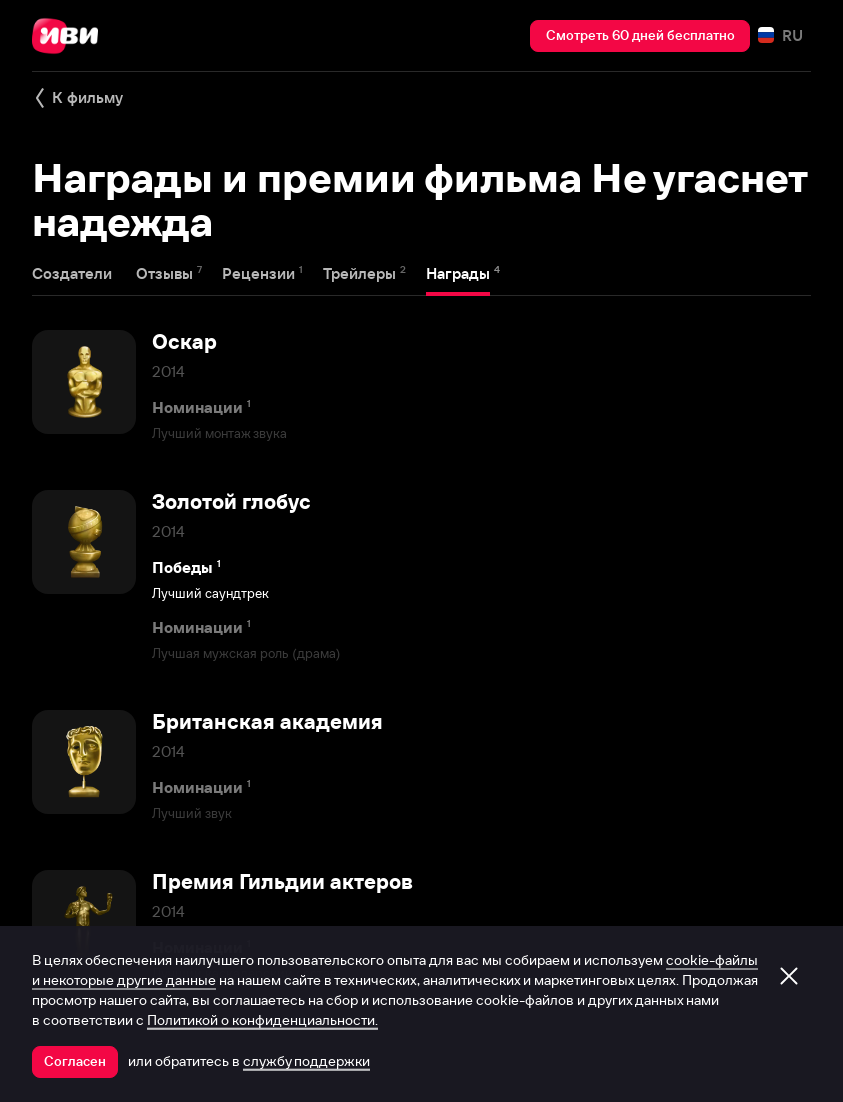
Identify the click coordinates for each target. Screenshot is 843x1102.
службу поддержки (306, 1061)
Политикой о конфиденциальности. (262, 1020)
